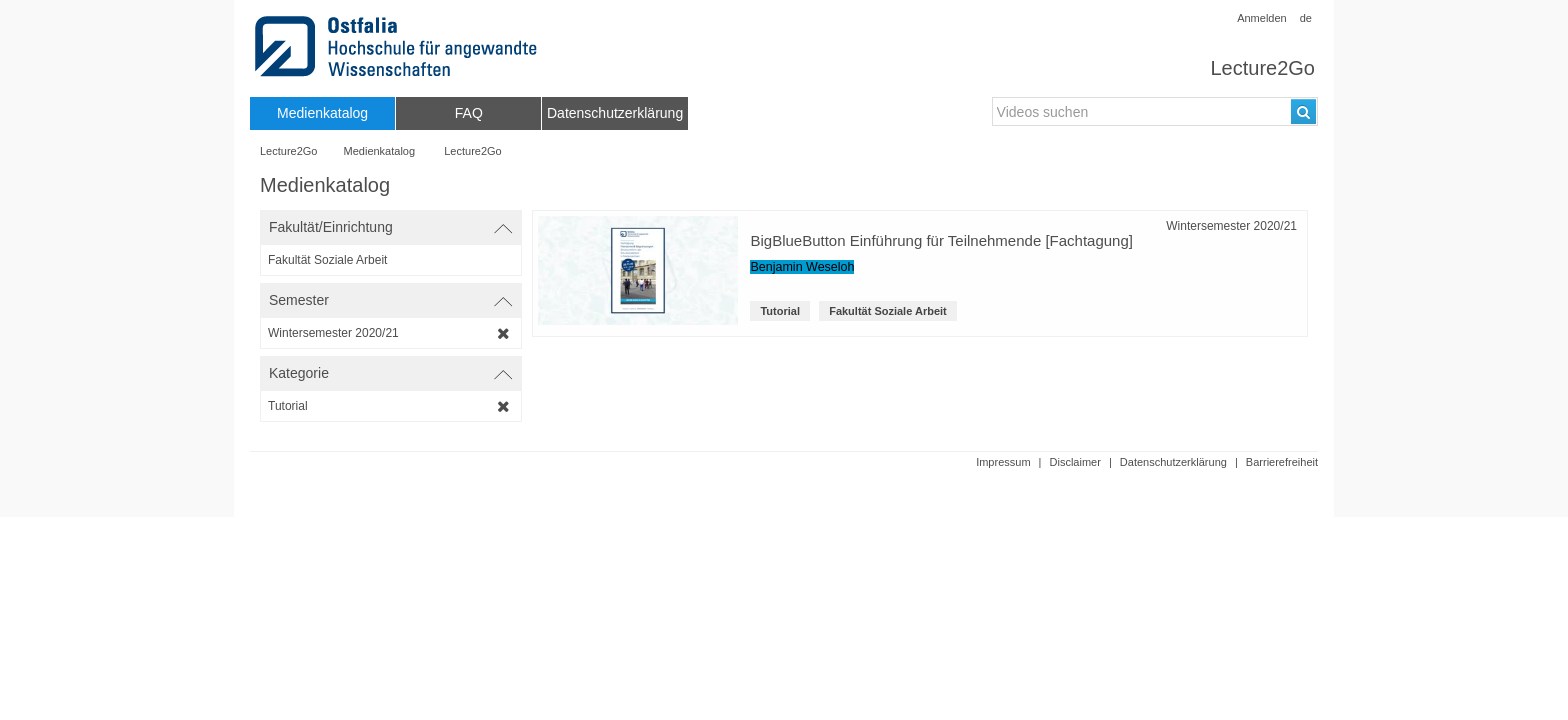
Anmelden (1262, 18)
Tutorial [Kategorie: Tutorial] (780, 311)
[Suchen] (1303, 111)
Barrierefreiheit (1282, 462)
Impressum (1003, 462)
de (1306, 18)
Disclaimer (1075, 462)
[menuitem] (322, 113)
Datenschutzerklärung (1173, 462)
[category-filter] (391, 406)
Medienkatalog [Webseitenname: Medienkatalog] (380, 151)
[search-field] (1155, 111)
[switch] (391, 227)
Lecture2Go (1262, 68)
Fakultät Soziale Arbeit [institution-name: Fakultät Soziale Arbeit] (888, 311)
